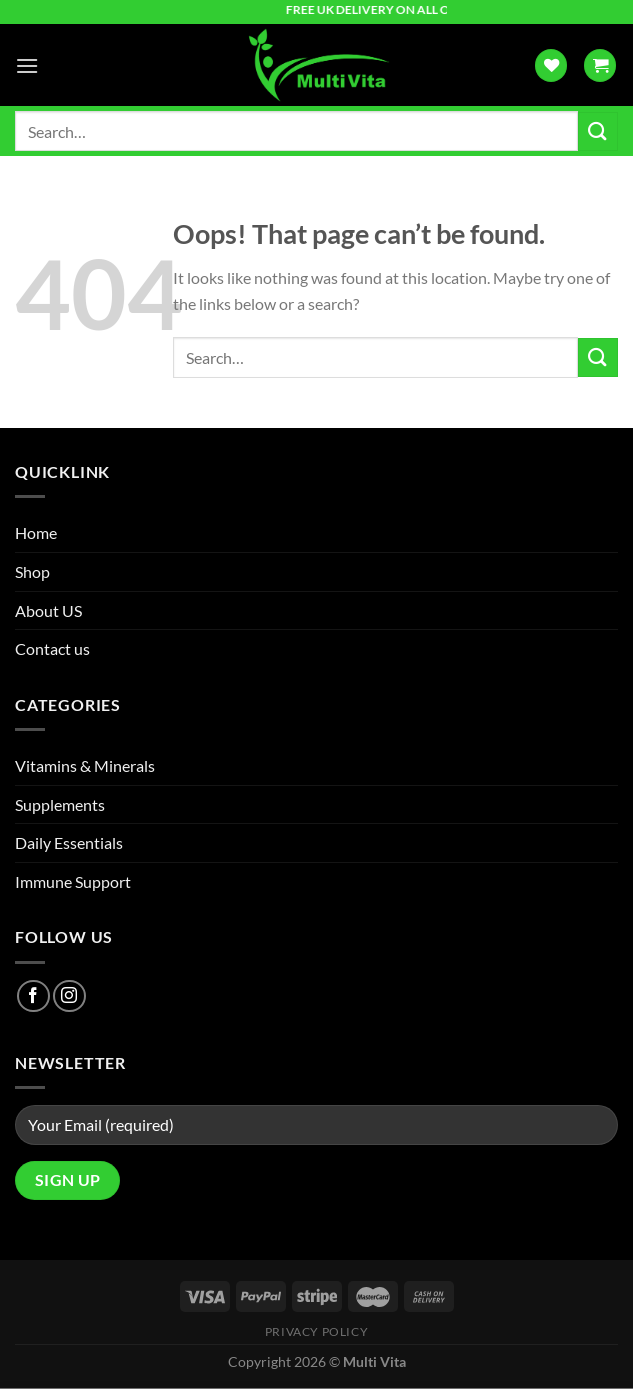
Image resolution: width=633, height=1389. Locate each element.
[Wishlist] (551, 65)
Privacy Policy (317, 1331)
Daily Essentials (69, 842)
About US (48, 610)
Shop (32, 571)
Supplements (60, 804)
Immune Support (73, 881)
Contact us (52, 648)
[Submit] (598, 131)
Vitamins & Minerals (85, 765)
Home (36, 532)
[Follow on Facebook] (33, 996)
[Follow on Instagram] (69, 996)
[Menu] (27, 65)
